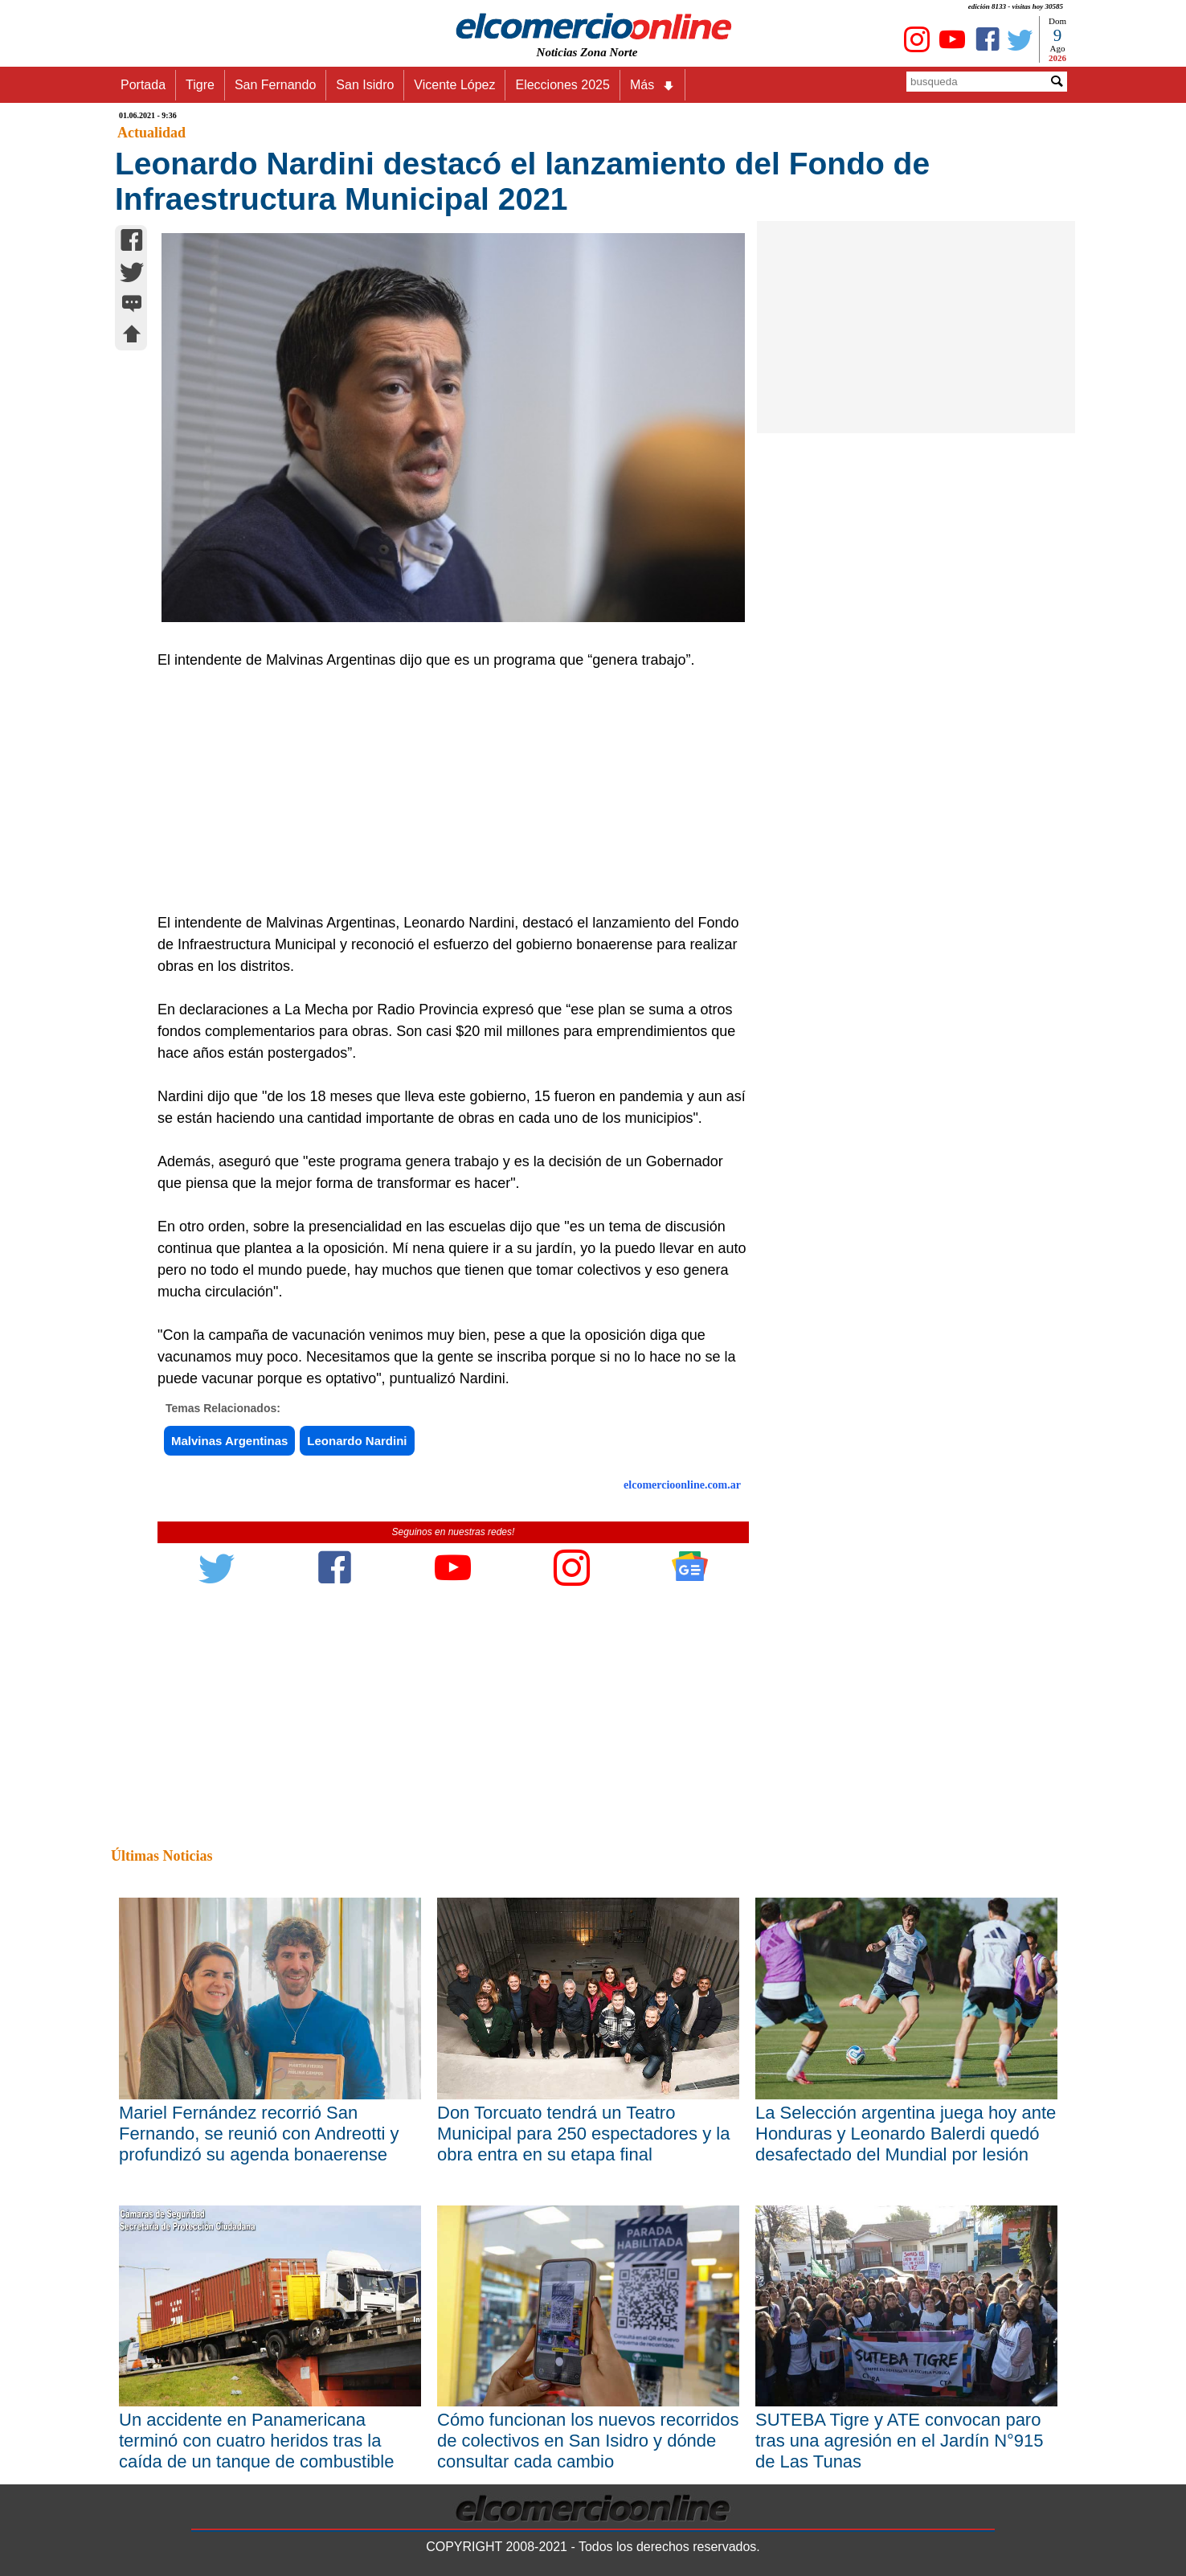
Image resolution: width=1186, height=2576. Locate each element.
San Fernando (275, 85)
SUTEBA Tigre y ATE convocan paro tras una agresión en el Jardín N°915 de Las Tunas (899, 2441)
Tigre (200, 85)
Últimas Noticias (161, 1856)
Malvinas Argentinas (229, 1441)
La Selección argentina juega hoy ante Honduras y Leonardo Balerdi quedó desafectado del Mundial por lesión (905, 2133)
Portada (143, 85)
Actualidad (151, 133)
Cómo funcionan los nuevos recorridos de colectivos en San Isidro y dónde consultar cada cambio (587, 2441)
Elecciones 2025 (562, 85)
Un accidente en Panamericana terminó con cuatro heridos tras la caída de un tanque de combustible (256, 2441)
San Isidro (365, 85)
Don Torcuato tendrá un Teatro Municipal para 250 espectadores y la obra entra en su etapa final (583, 2133)
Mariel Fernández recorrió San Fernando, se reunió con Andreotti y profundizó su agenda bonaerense (259, 2133)
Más (652, 85)
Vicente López (454, 85)
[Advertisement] (444, 791)
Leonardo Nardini (357, 1441)
